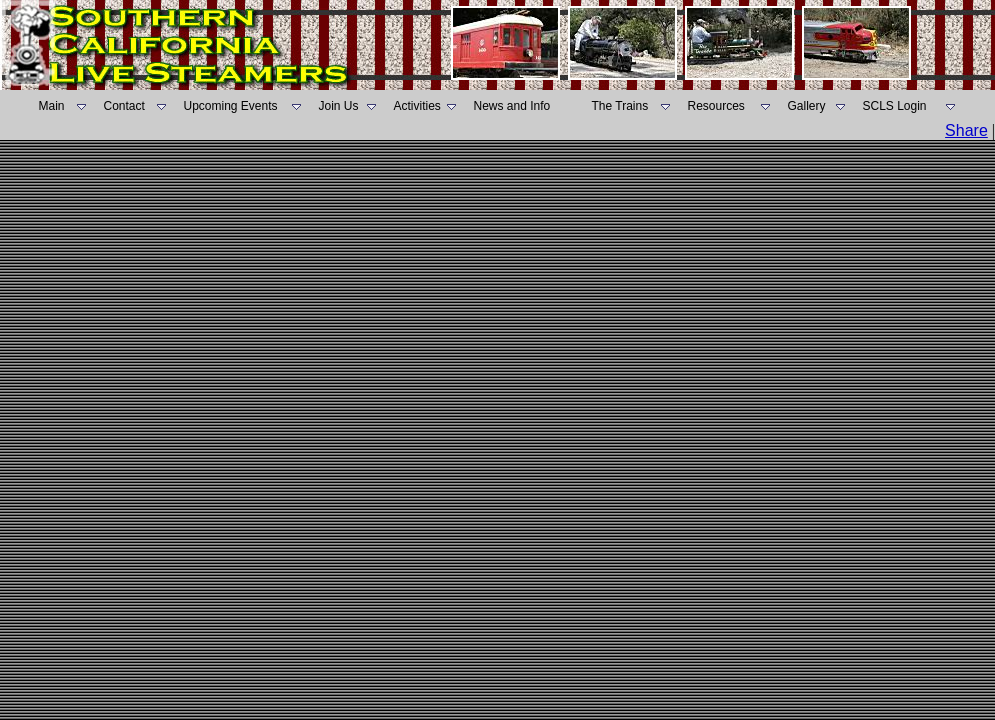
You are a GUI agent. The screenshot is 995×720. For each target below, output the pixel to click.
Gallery (807, 106)
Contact (124, 106)
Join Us (339, 106)
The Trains (620, 106)
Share (966, 130)
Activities (417, 106)
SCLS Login (895, 106)
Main (52, 106)
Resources (716, 106)
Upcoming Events (231, 106)
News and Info (512, 106)
